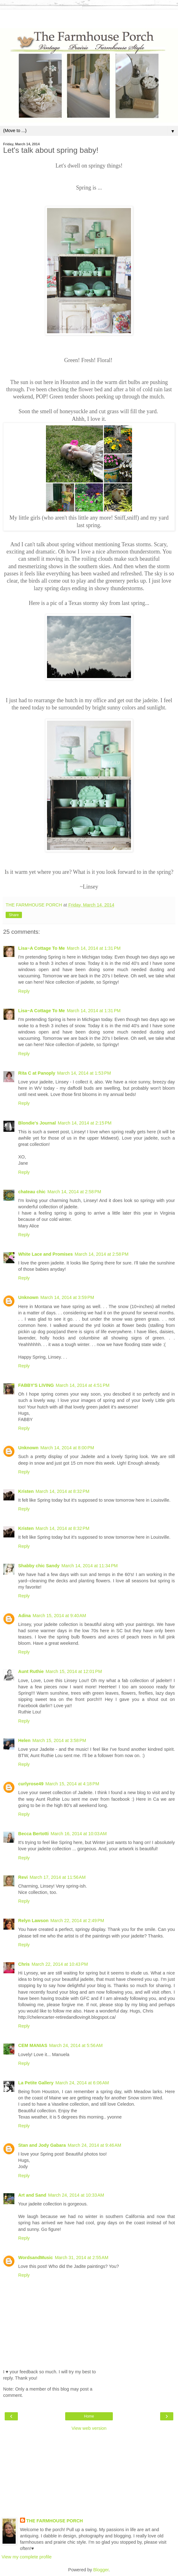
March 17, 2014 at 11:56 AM (57, 1877)
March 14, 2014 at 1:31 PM (94, 948)
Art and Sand (32, 2195)
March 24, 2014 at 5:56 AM (76, 2045)
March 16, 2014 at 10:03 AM (79, 1833)
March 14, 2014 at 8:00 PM (67, 1447)
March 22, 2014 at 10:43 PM (60, 1964)
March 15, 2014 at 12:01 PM (74, 1671)
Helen (24, 1740)
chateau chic (31, 1191)
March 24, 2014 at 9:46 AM (94, 2145)
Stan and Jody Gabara (42, 2145)
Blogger (101, 2569)
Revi (23, 1877)
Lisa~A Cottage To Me (41, 948)
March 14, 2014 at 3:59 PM (67, 1297)
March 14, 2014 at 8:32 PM (63, 1491)
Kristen (26, 1491)
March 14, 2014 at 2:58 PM (74, 1191)
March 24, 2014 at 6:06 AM (82, 2082)
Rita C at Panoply (36, 1073)
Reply (24, 991)
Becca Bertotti (33, 1833)
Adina (24, 1615)
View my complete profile (27, 2556)
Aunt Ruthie (31, 1671)
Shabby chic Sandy (39, 1565)
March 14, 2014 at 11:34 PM (89, 1565)
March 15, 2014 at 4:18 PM (72, 1783)
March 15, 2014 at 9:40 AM (59, 1615)
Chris (24, 1964)
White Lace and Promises (45, 1254)
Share (14, 915)
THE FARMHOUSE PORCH (54, 2520)
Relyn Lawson (33, 1920)
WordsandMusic (35, 2257)
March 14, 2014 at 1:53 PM (84, 1073)
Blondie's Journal (37, 1122)
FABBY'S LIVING (36, 1385)
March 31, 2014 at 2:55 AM (81, 2257)
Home (89, 2416)
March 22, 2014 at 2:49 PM (77, 1920)
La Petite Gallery (36, 2082)
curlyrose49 (31, 1783)
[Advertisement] (89, 17)
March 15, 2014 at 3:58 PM (59, 1740)
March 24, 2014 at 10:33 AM (76, 2195)
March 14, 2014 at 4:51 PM (83, 1385)
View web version (89, 2428)
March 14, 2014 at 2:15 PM (85, 1122)
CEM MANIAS (32, 2045)
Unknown (28, 1297)
